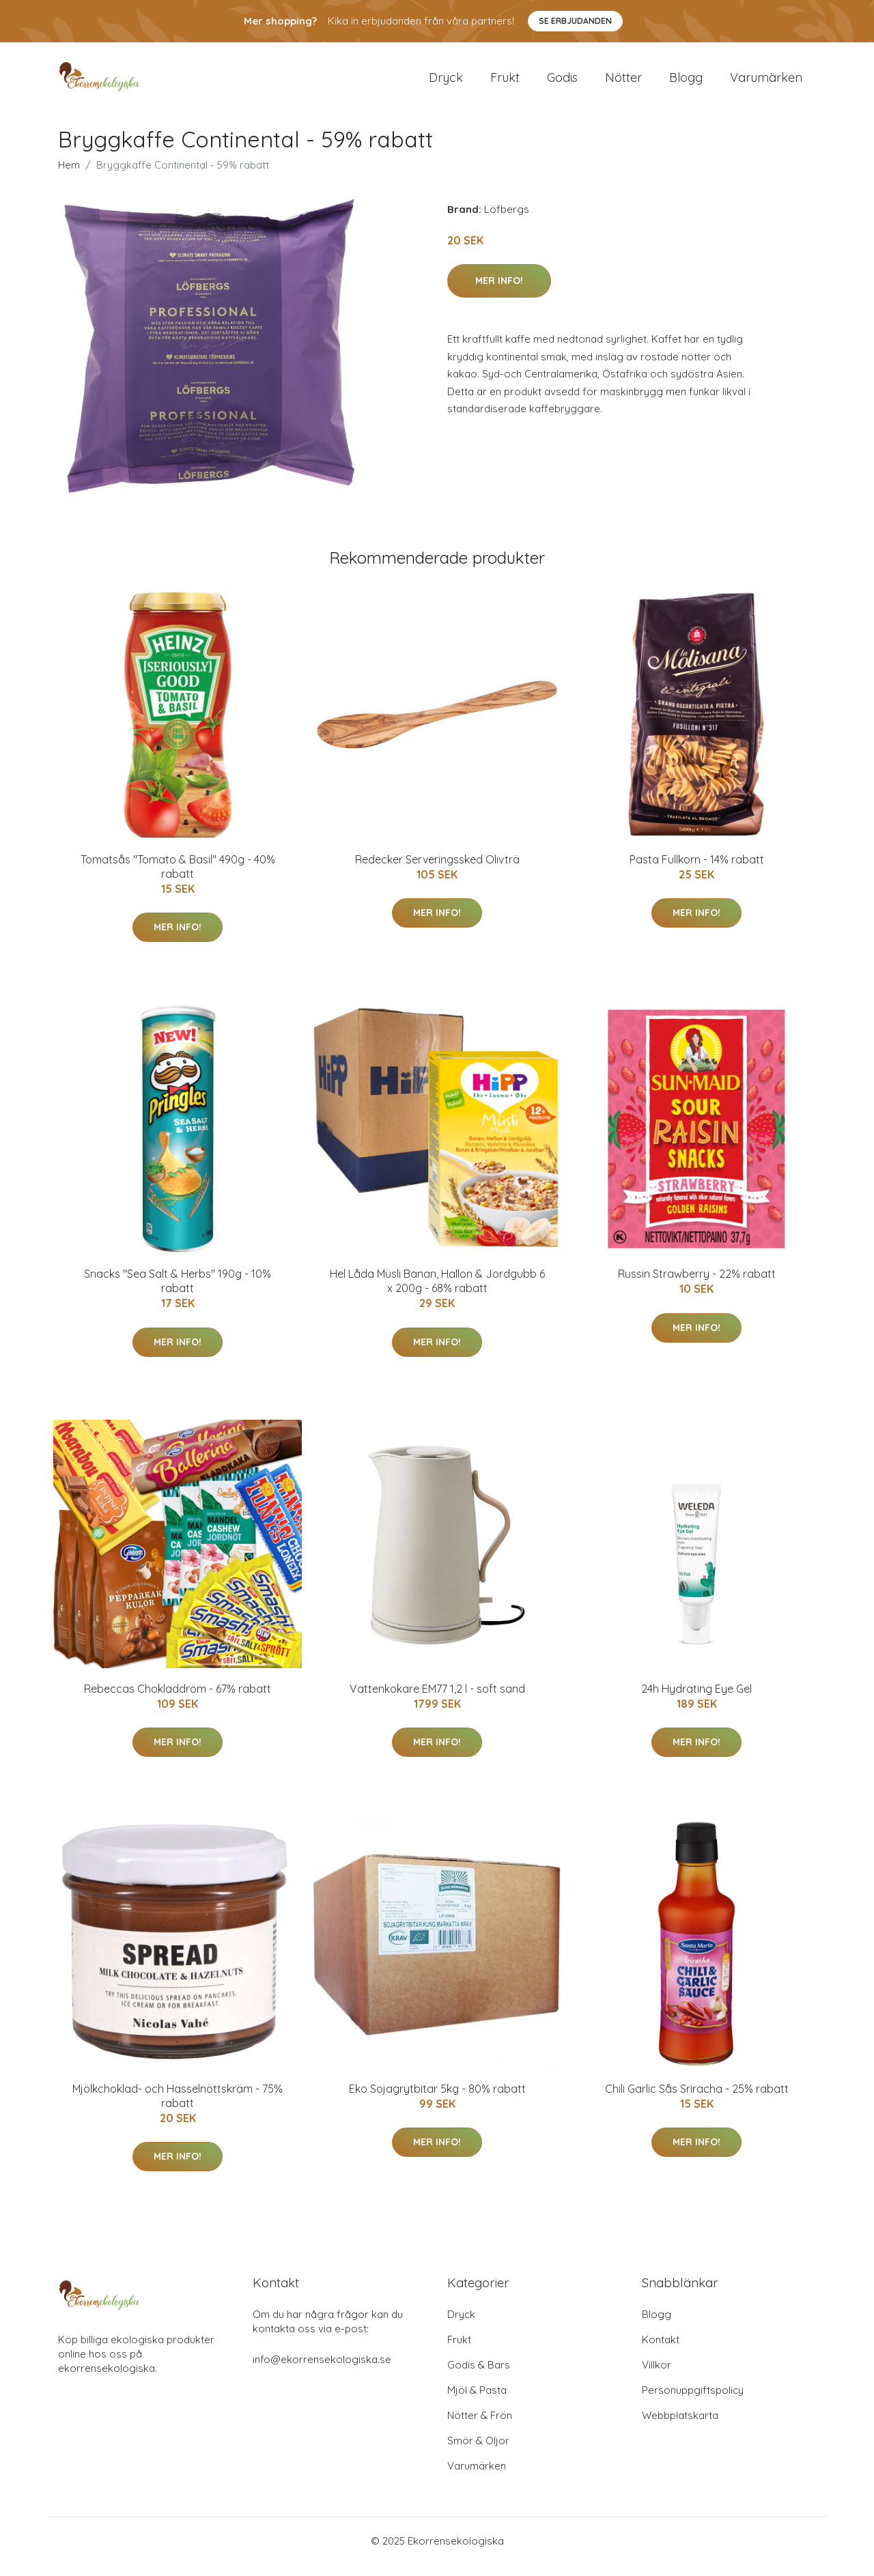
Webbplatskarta (680, 2426)
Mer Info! (499, 292)
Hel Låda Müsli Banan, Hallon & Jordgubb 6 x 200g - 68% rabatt (437, 1292)
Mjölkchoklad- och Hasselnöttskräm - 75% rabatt (177, 2107)
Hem (69, 176)
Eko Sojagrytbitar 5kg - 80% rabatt (437, 2100)
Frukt (505, 83)
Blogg (686, 83)
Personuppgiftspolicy (693, 2401)
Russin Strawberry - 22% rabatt (697, 1285)
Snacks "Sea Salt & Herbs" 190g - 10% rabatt (177, 1292)
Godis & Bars (478, 2376)
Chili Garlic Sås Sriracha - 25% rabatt (697, 2100)
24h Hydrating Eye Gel (696, 1700)
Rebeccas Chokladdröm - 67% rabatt (177, 1700)
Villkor (656, 2376)
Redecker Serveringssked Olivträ (437, 871)
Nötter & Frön (479, 2426)
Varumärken (766, 83)
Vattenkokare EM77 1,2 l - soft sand (437, 1700)
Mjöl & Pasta (477, 2401)
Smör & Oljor (478, 2452)
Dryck (446, 83)
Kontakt (660, 2351)
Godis (562, 83)
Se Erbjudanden (575, 21)
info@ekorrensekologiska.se (322, 2370)
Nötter (623, 83)
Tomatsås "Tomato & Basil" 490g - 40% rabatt (178, 878)
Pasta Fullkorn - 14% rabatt (697, 871)
